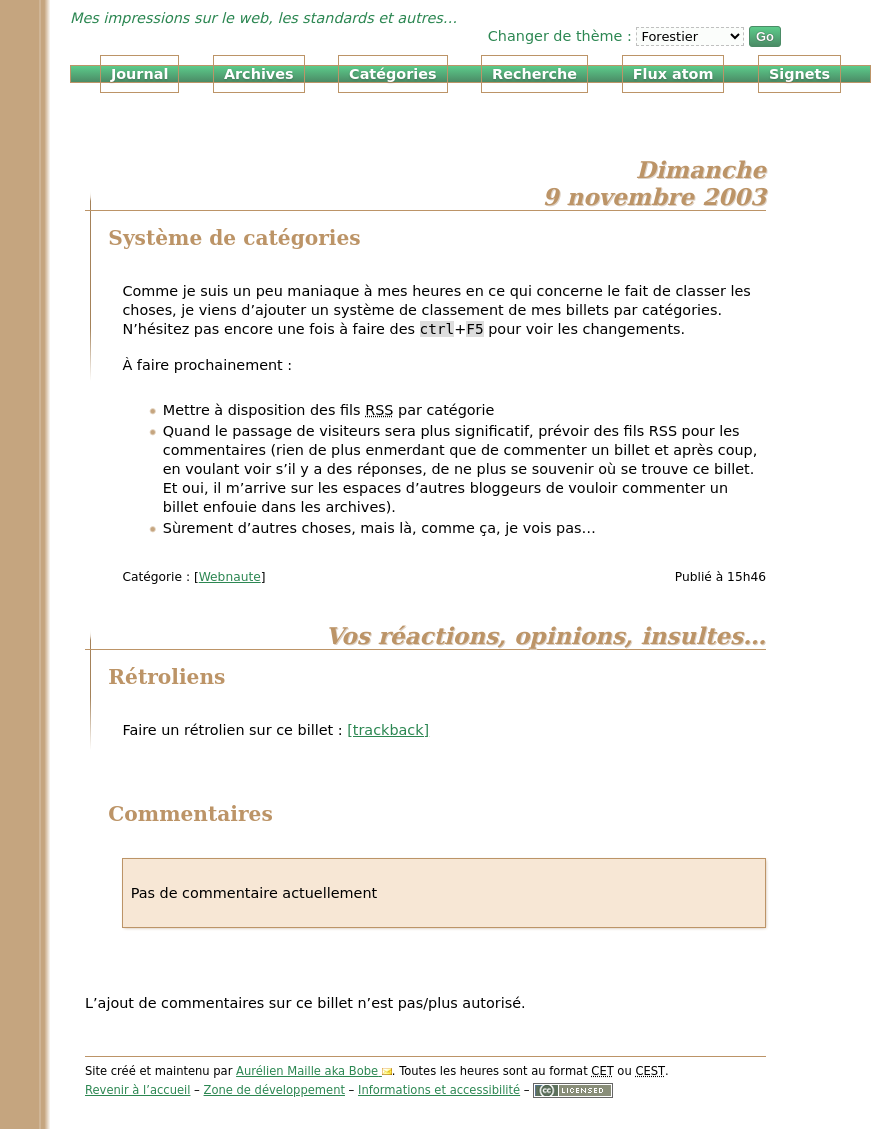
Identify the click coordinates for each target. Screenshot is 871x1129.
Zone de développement (274, 1090)
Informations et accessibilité (439, 1090)
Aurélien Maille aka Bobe (307, 1071)
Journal (139, 74)
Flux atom (673, 74)
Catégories (392, 74)
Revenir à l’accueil (137, 1090)
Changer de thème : (562, 36)
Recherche (534, 74)
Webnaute (230, 577)
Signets (799, 74)
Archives (259, 74)
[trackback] (388, 730)
